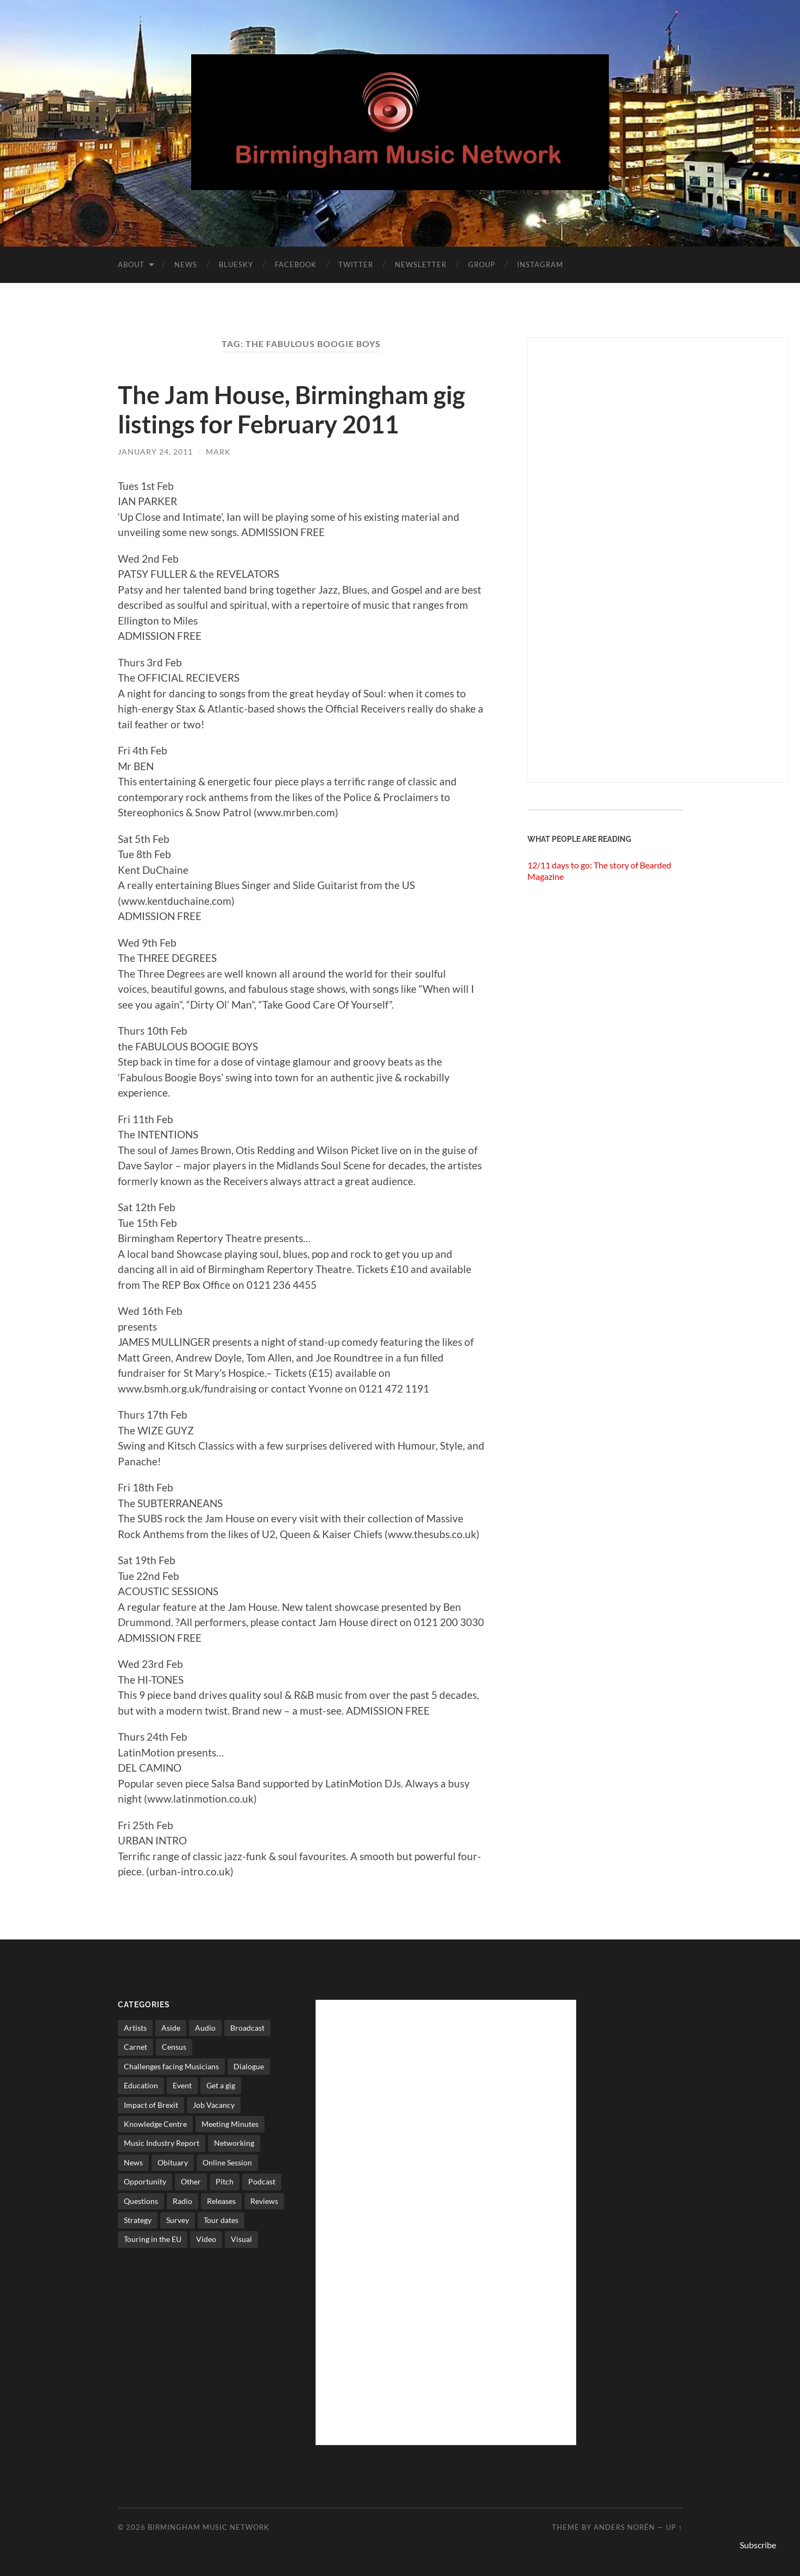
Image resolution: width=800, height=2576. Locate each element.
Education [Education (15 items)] (141, 2085)
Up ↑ (674, 2527)
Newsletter (420, 264)
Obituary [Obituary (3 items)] (173, 2162)
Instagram (540, 264)
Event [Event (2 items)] (182, 2085)
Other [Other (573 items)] (191, 2181)
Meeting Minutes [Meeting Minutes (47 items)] (230, 2123)
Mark (218, 451)
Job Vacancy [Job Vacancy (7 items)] (214, 2104)
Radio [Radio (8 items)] (182, 2201)
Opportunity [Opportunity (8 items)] (145, 2181)
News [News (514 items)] (133, 2162)
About (131, 264)
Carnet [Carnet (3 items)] (135, 2046)
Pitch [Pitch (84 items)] (225, 2181)
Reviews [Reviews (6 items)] (264, 2201)
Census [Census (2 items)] (174, 2046)
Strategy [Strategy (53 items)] (138, 2220)
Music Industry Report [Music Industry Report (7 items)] (161, 2142)
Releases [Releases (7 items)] (221, 2201)
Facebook (296, 264)
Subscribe (758, 2545)
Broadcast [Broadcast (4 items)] (247, 2027)
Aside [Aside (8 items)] (170, 2027)
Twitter (355, 264)
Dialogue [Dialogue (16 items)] (249, 2066)
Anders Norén (624, 2527)
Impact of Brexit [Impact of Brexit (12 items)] (151, 2104)
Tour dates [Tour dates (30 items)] (221, 2220)
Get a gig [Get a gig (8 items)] (220, 2085)
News (185, 264)
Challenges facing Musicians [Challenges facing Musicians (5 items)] (171, 2066)
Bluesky (236, 264)
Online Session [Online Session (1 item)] (227, 2162)
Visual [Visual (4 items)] (241, 2239)
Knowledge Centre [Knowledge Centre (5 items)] (155, 2123)
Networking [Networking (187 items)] (234, 2142)
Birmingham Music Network (208, 2527)
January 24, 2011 (155, 451)
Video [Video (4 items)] (206, 2239)
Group (481, 264)
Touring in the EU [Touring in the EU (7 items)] (152, 2239)
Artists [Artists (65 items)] (135, 2027)
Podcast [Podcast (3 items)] (261, 2181)
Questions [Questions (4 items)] (141, 2201)
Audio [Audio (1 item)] (205, 2027)
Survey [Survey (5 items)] (177, 2220)
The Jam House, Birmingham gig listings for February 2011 (291, 409)
